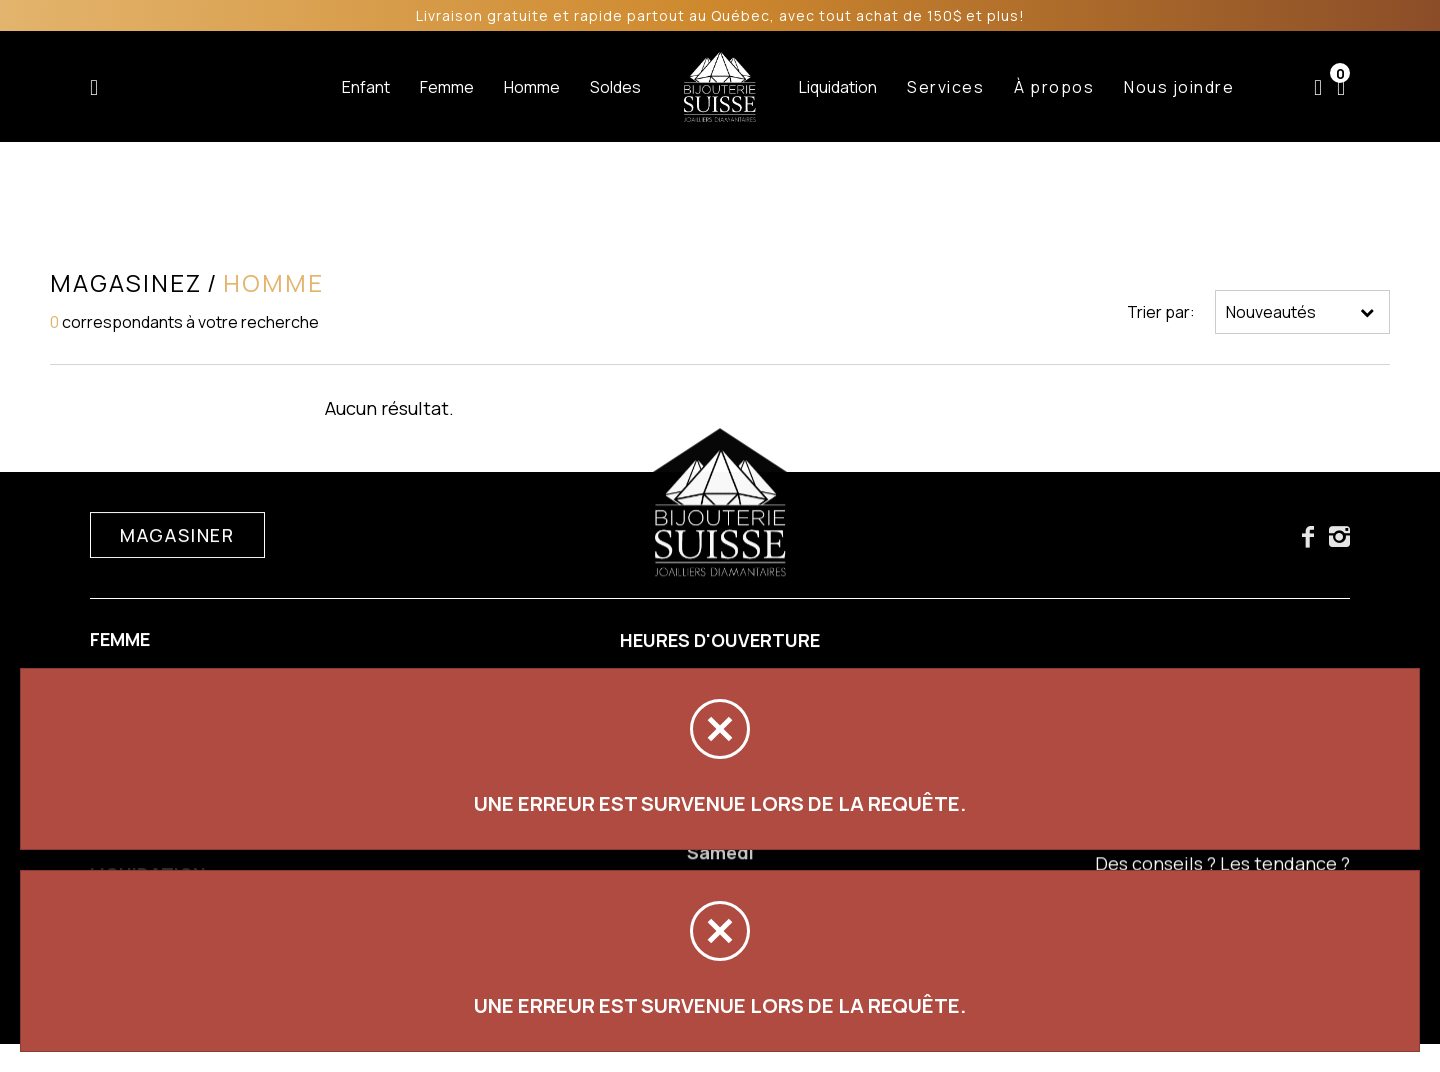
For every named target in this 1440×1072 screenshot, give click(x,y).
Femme (447, 87)
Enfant (366, 87)
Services (945, 87)
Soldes (615, 87)
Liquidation (838, 87)
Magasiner (177, 538)
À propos (1054, 87)
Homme (532, 87)
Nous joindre (1179, 87)
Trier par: (1161, 312)
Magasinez (126, 283)
